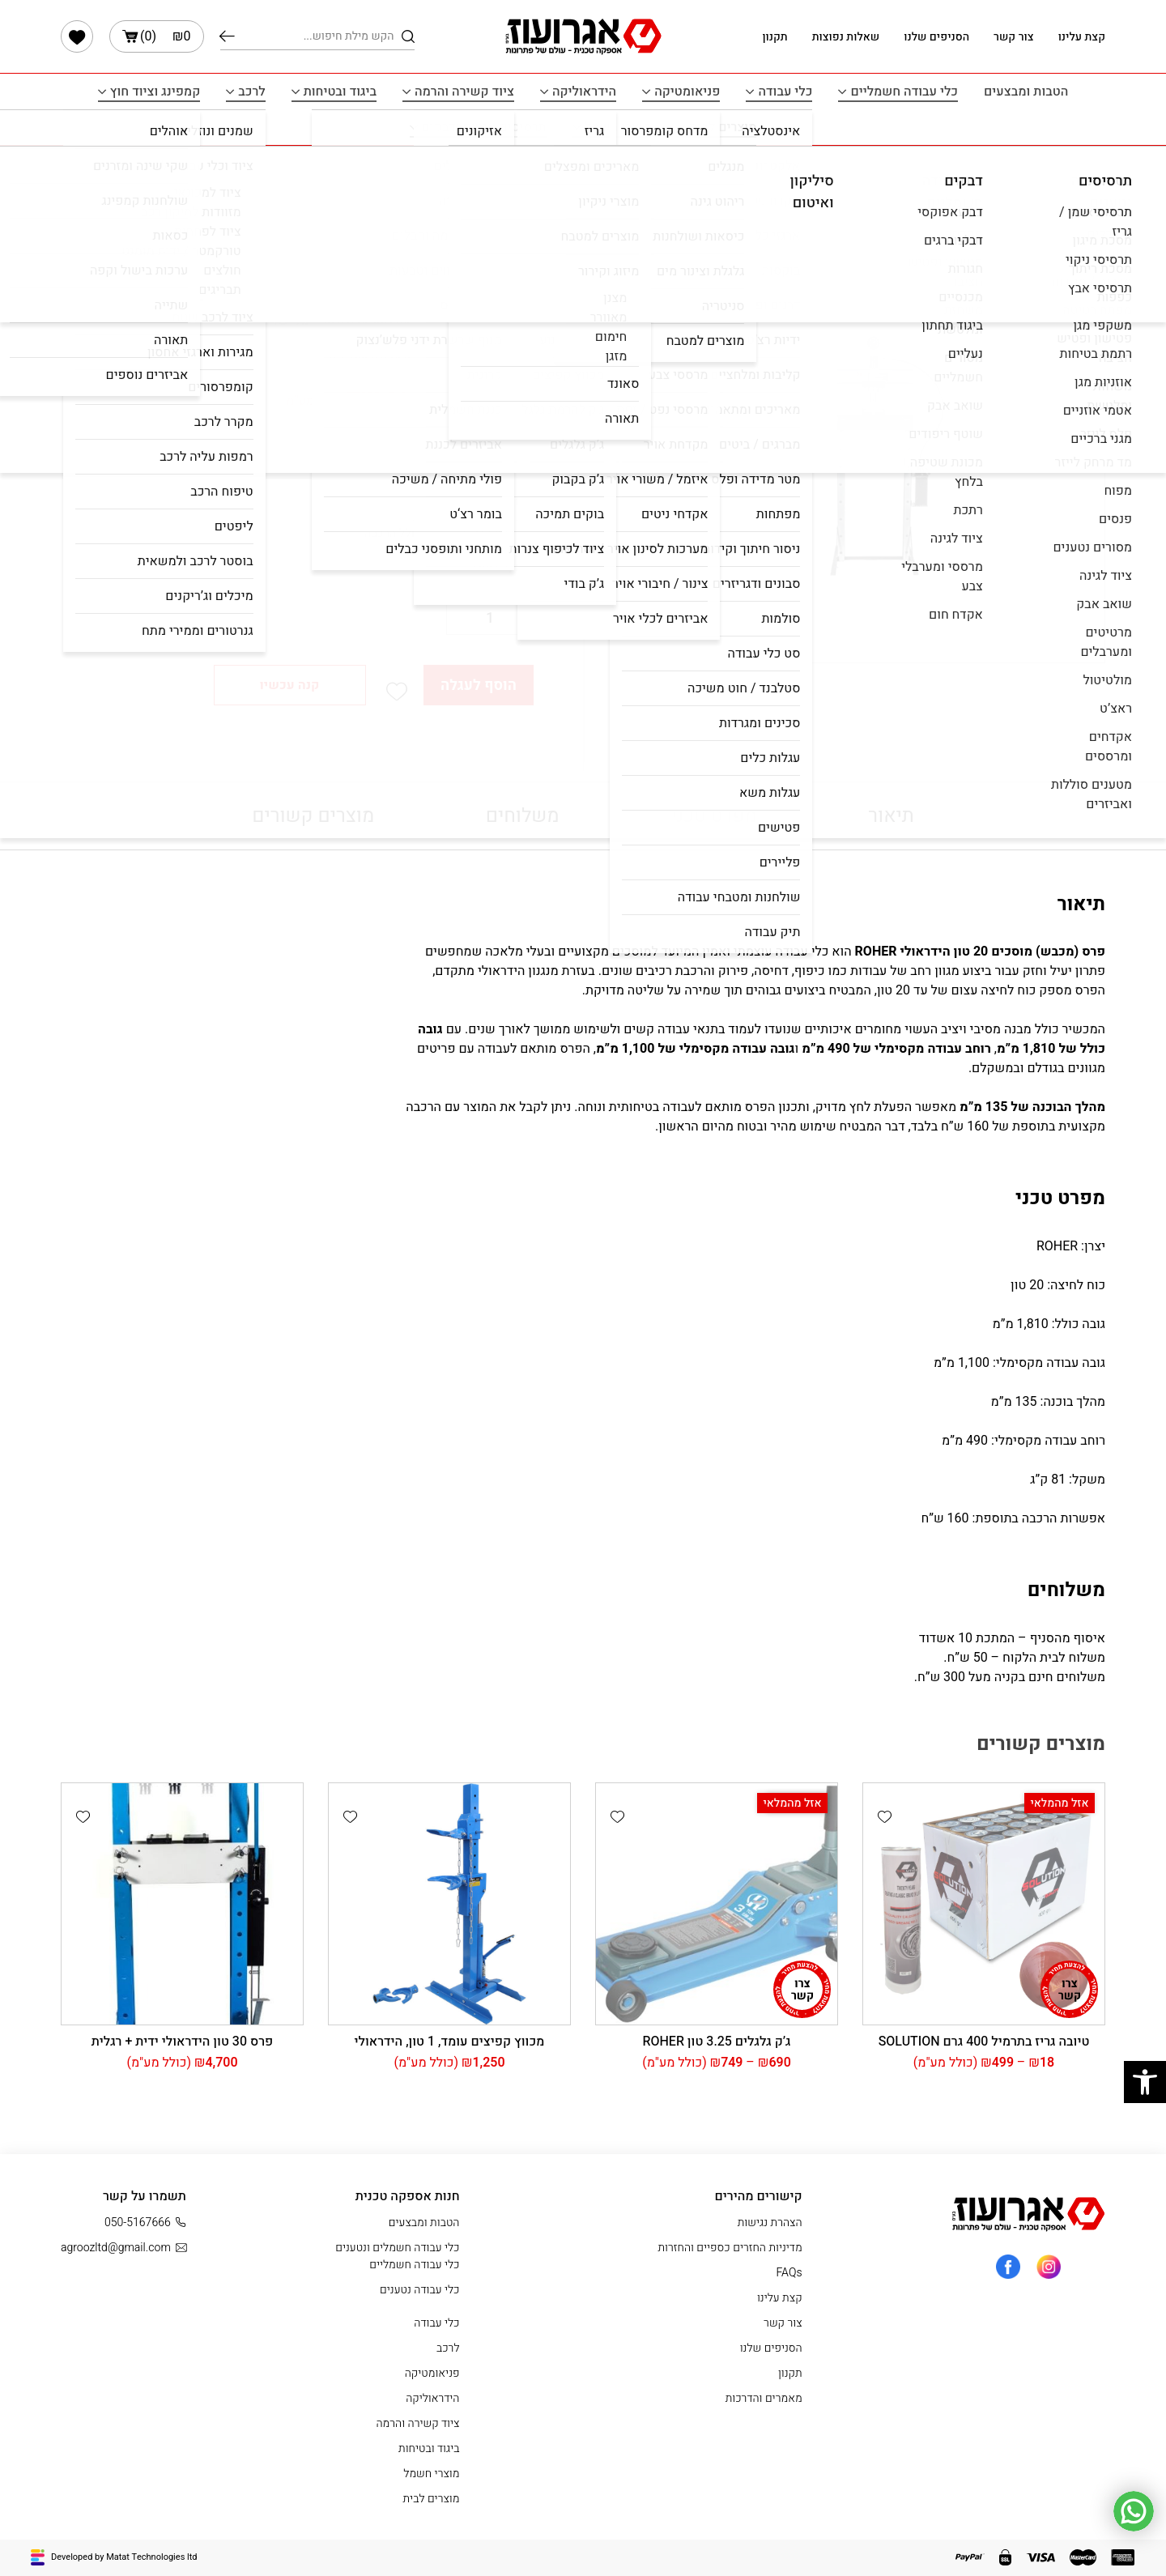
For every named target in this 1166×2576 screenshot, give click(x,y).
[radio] (486, 533)
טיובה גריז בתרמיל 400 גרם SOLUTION (984, 2041)
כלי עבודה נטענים (419, 2289)
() (156, 36)
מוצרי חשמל (618, 127)
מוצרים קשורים (313, 816)
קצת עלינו (1081, 36)
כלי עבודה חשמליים (904, 91)
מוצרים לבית (722, 127)
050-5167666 (145, 2222)
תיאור (890, 816)
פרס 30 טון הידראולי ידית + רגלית (182, 2041)
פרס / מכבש (372, 178)
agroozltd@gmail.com (123, 2247)
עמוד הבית (508, 178)
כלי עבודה (785, 91)
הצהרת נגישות (770, 2222)
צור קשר (1014, 36)
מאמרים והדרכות (764, 2398)
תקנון (774, 36)
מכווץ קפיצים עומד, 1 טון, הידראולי (450, 2041)
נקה (494, 566)
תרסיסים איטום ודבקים (484, 127)
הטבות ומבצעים (1026, 91)
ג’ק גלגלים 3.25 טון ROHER (716, 2041)
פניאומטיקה (687, 91)
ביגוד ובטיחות (340, 91)
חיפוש (227, 36)
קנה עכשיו (290, 685)
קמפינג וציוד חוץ (155, 91)
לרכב (251, 91)
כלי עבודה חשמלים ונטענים (397, 2247)
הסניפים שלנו (936, 36)
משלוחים (523, 816)
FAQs (789, 2272)
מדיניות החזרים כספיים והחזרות (729, 2247)
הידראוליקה (584, 91)
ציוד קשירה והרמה (464, 91)
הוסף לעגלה (478, 685)
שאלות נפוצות (846, 36)
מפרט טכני (713, 816)
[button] (396, 691)
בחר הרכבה (504, 500)
